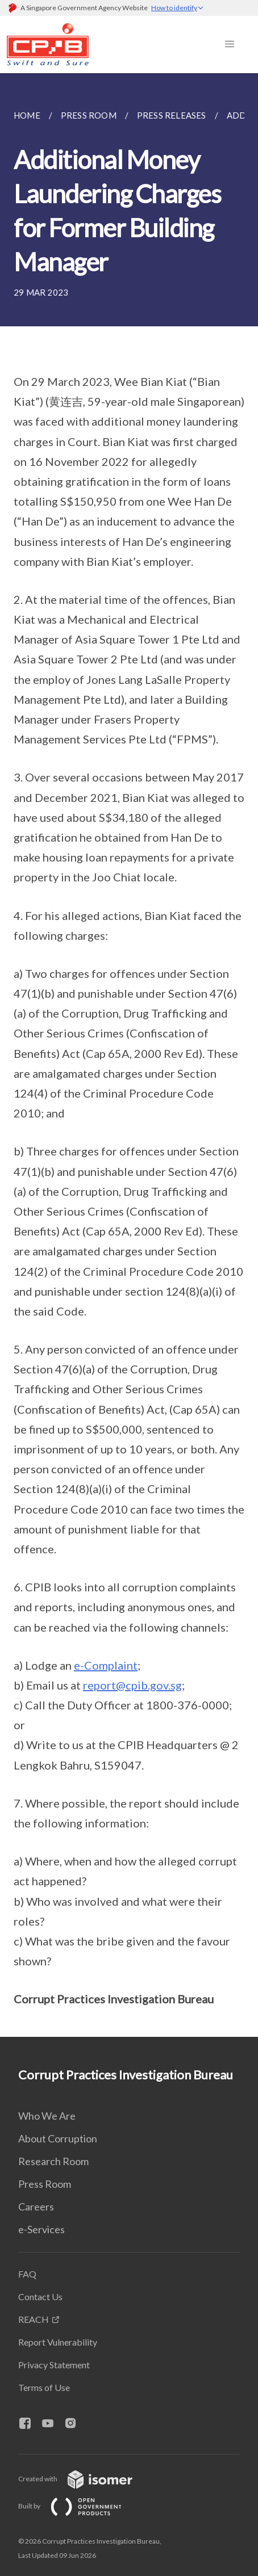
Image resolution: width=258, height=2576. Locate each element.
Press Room (44, 2184)
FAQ (27, 2273)
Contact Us (40, 2296)
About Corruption (57, 2138)
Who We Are (47, 2115)
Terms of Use (44, 2387)
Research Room (53, 2161)
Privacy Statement (54, 2364)
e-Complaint (106, 1665)
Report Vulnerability (57, 2342)
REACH (33, 2319)
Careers (36, 2206)
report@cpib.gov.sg (132, 1685)
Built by (79, 2506)
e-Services (41, 2229)
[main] (129, 1055)
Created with (84, 2478)
